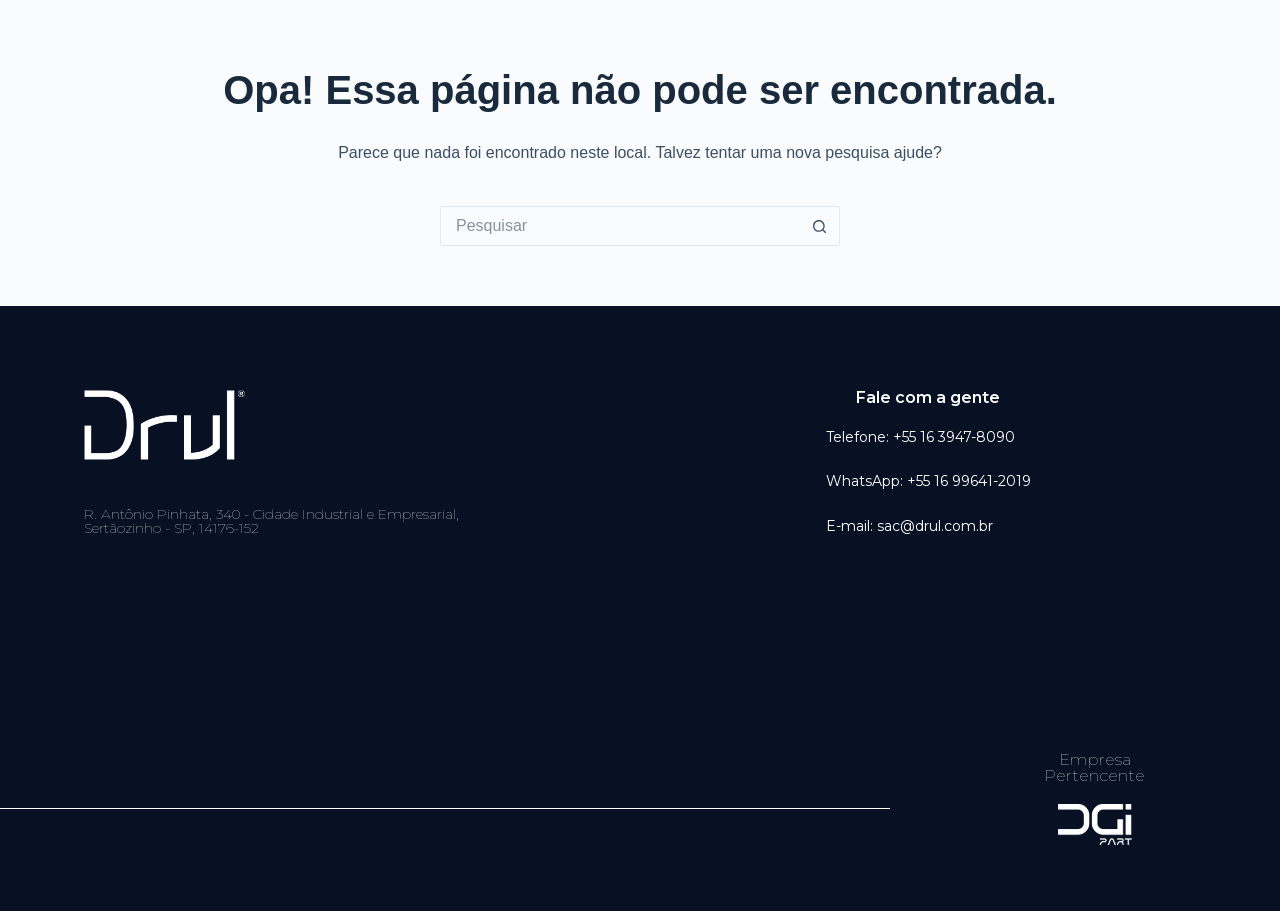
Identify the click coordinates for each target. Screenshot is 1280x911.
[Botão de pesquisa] (820, 226)
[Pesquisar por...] (620, 226)
